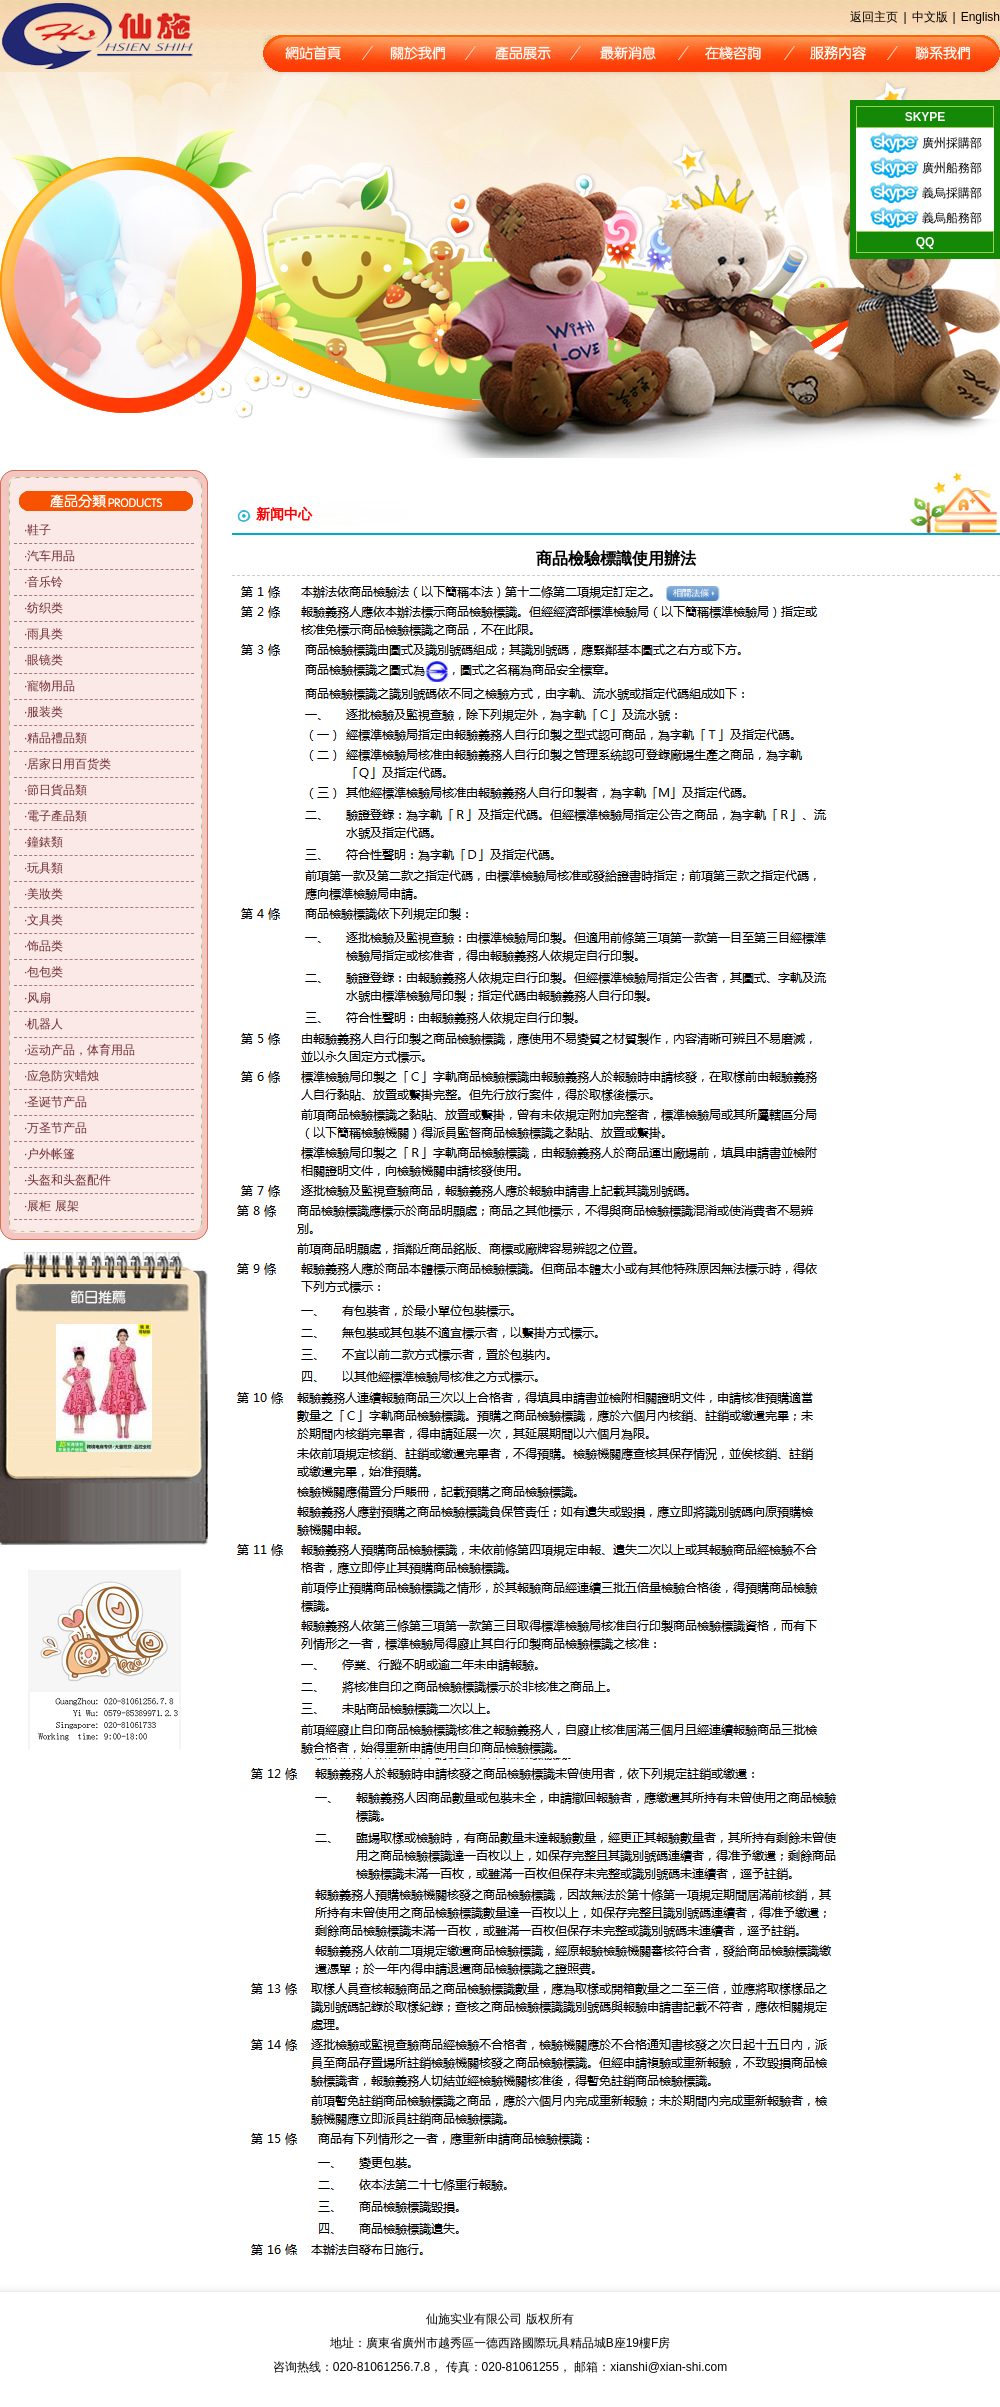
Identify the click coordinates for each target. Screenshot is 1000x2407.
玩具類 (45, 868)
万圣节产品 (57, 1128)
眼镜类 (45, 660)
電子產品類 (57, 816)
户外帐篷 (51, 1154)
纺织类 (45, 608)
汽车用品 (51, 556)
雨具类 (45, 634)
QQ (925, 242)
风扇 (39, 998)
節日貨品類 (57, 790)
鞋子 (39, 530)
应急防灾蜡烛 (63, 1076)
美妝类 (45, 894)
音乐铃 (45, 582)
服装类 (45, 712)
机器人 (45, 1024)
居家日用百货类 (69, 764)
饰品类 (45, 946)
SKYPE (925, 117)
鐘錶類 (45, 842)
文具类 (45, 920)
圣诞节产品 (57, 1102)
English (980, 17)
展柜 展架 (52, 1206)
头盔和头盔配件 (69, 1180)
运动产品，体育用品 (81, 1050)
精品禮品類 (57, 738)
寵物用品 (51, 686)
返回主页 (874, 17)
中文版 (930, 17)
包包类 (45, 972)
